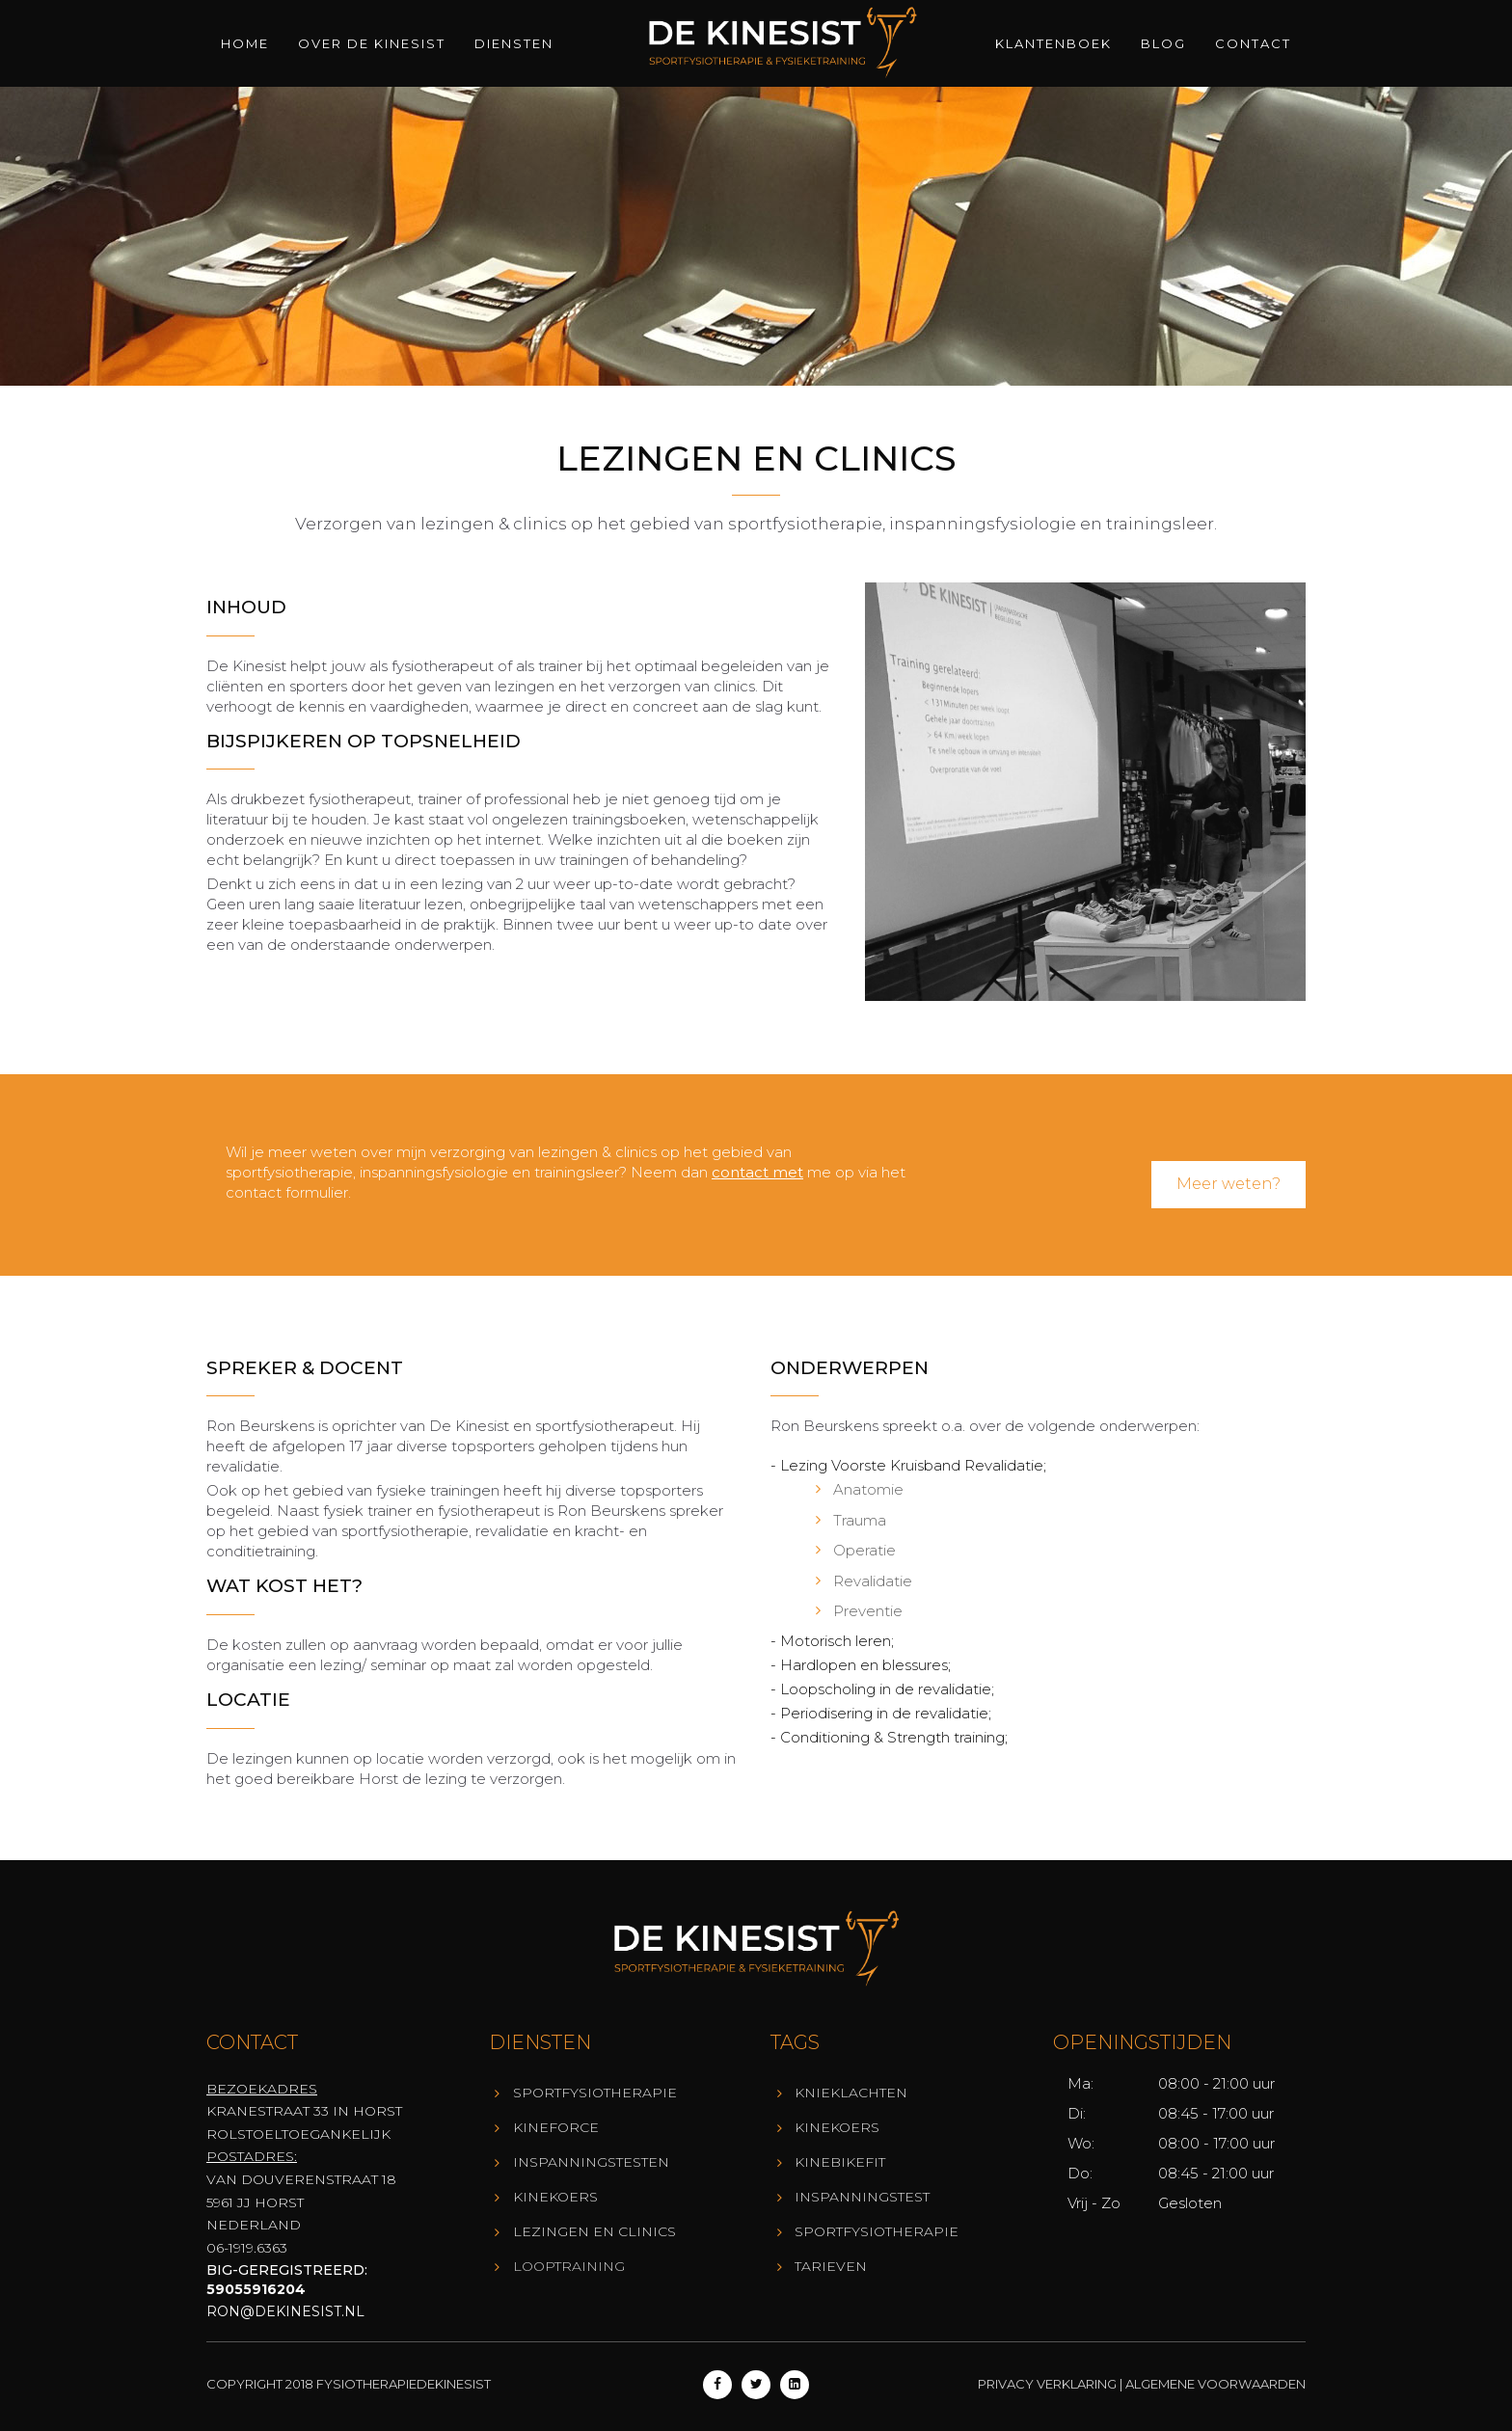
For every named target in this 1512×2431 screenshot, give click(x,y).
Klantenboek (1053, 43)
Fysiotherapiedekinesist (403, 2383)
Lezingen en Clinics (594, 2231)
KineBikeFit (840, 2162)
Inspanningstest (862, 2196)
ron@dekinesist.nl (285, 2311)
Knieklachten (851, 2092)
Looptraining (569, 2266)
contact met (757, 1172)
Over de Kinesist (372, 43)
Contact (1253, 43)
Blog (1163, 43)
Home (245, 43)
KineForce (556, 2127)
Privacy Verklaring (1047, 2383)
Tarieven (831, 2266)
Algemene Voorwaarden (1215, 2383)
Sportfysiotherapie (595, 2092)
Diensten (514, 43)
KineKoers (555, 2196)
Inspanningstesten (591, 2162)
